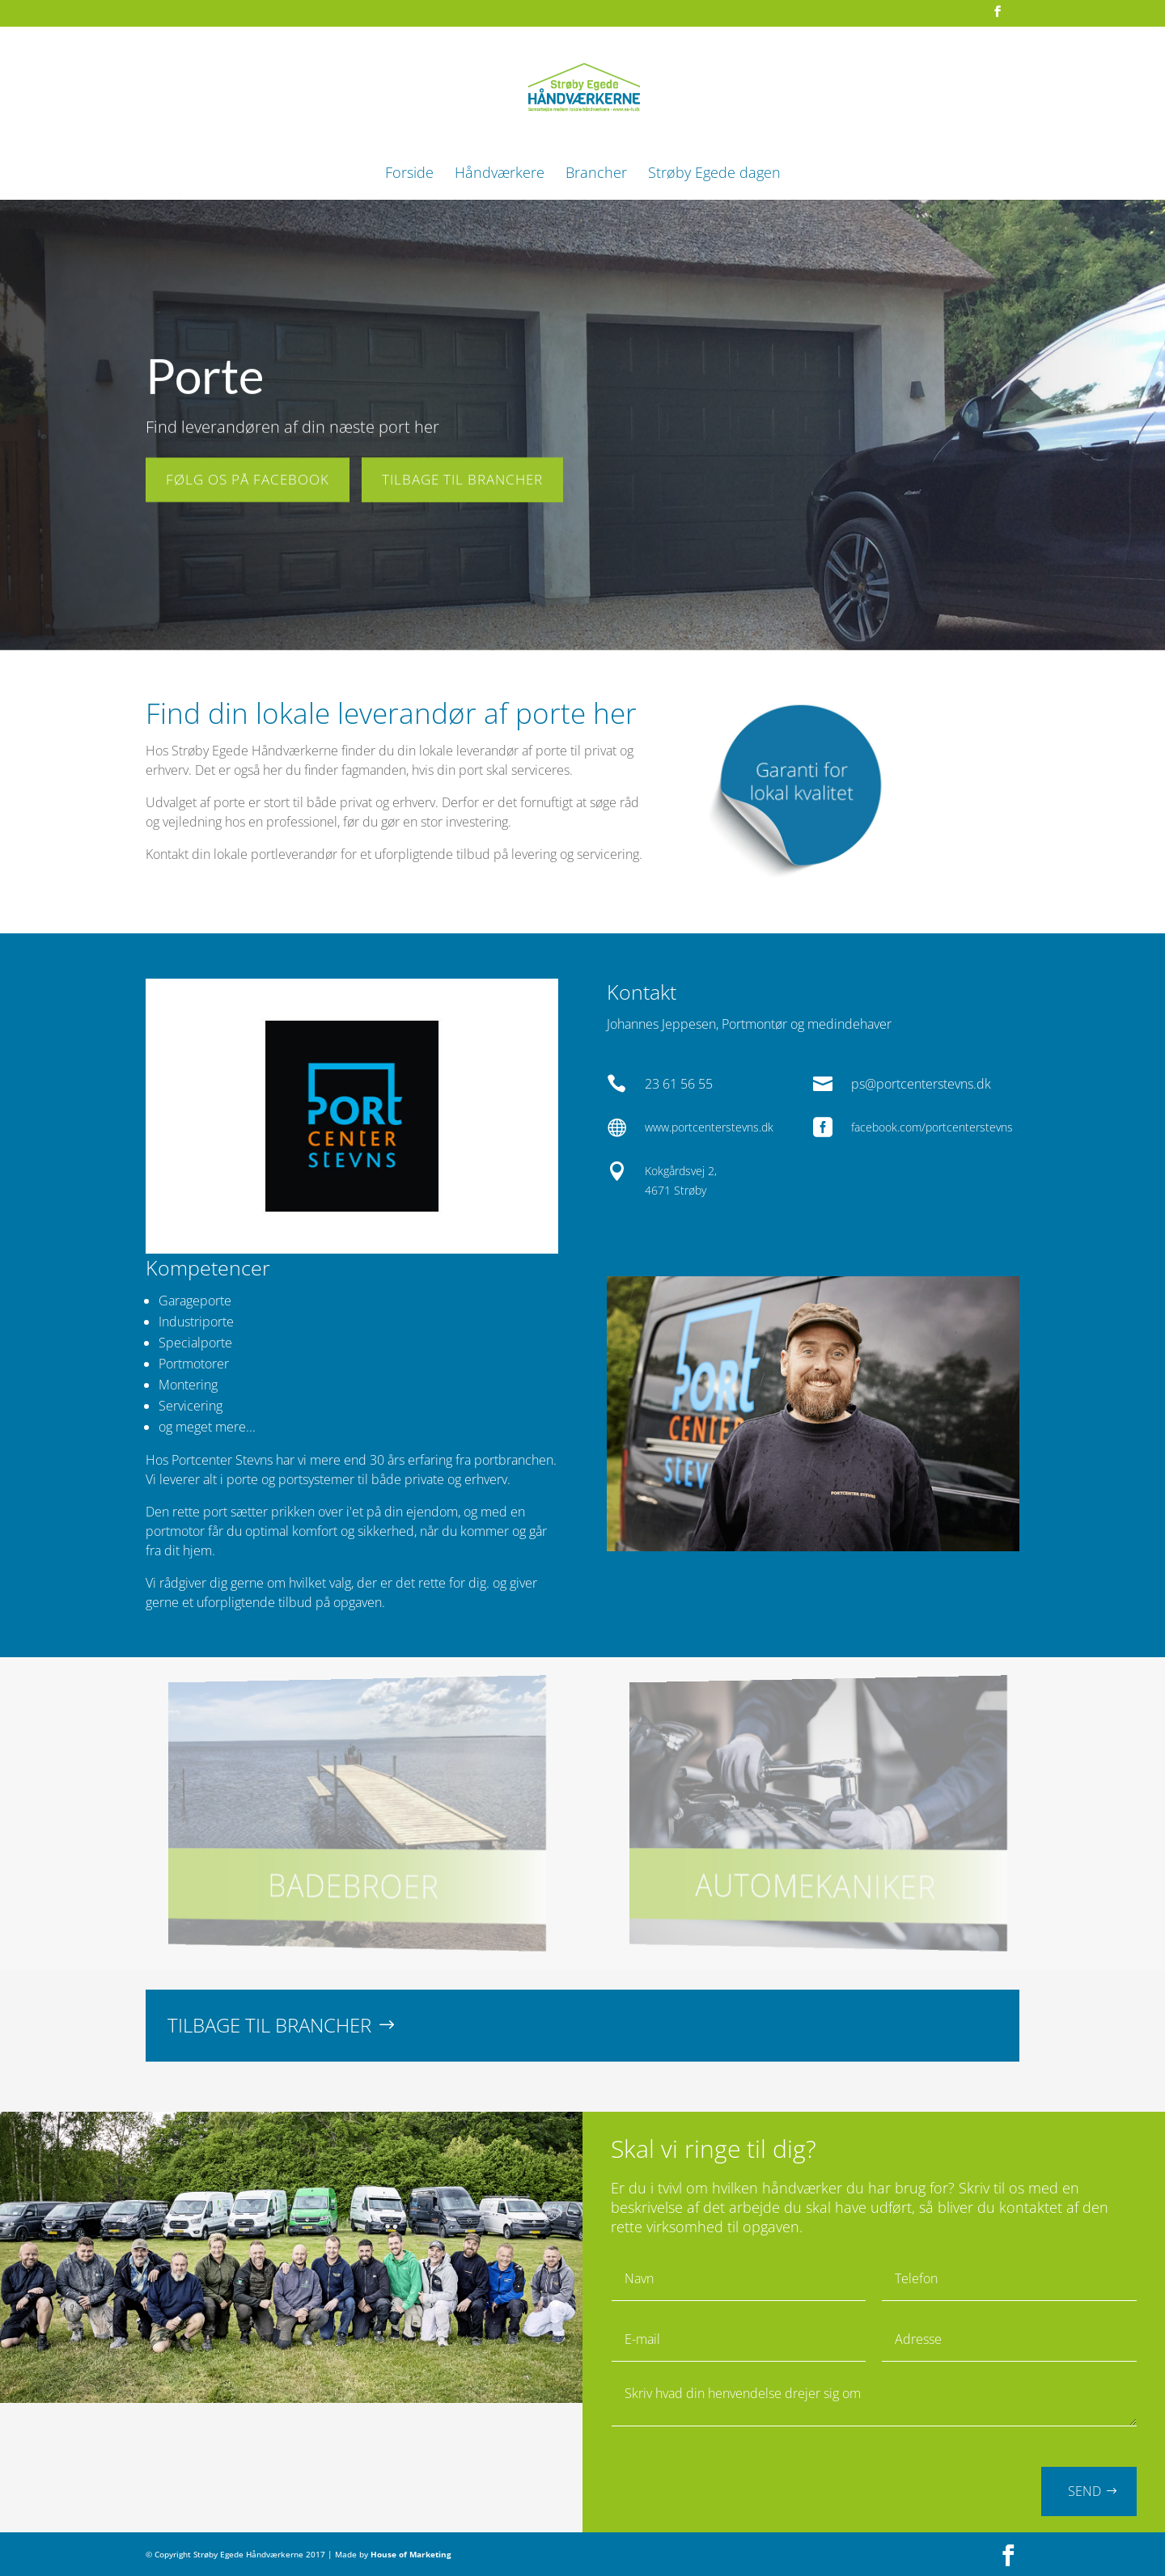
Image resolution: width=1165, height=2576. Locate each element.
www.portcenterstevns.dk (709, 1127)
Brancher (596, 174)
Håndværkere (499, 174)
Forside (409, 174)
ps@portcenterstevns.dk (921, 1084)
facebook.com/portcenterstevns (932, 1127)
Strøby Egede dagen (714, 174)
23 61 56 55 (679, 1084)
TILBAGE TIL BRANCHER (462, 475)
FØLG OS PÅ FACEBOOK (247, 475)
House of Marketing (411, 2554)
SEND (1084, 2491)
